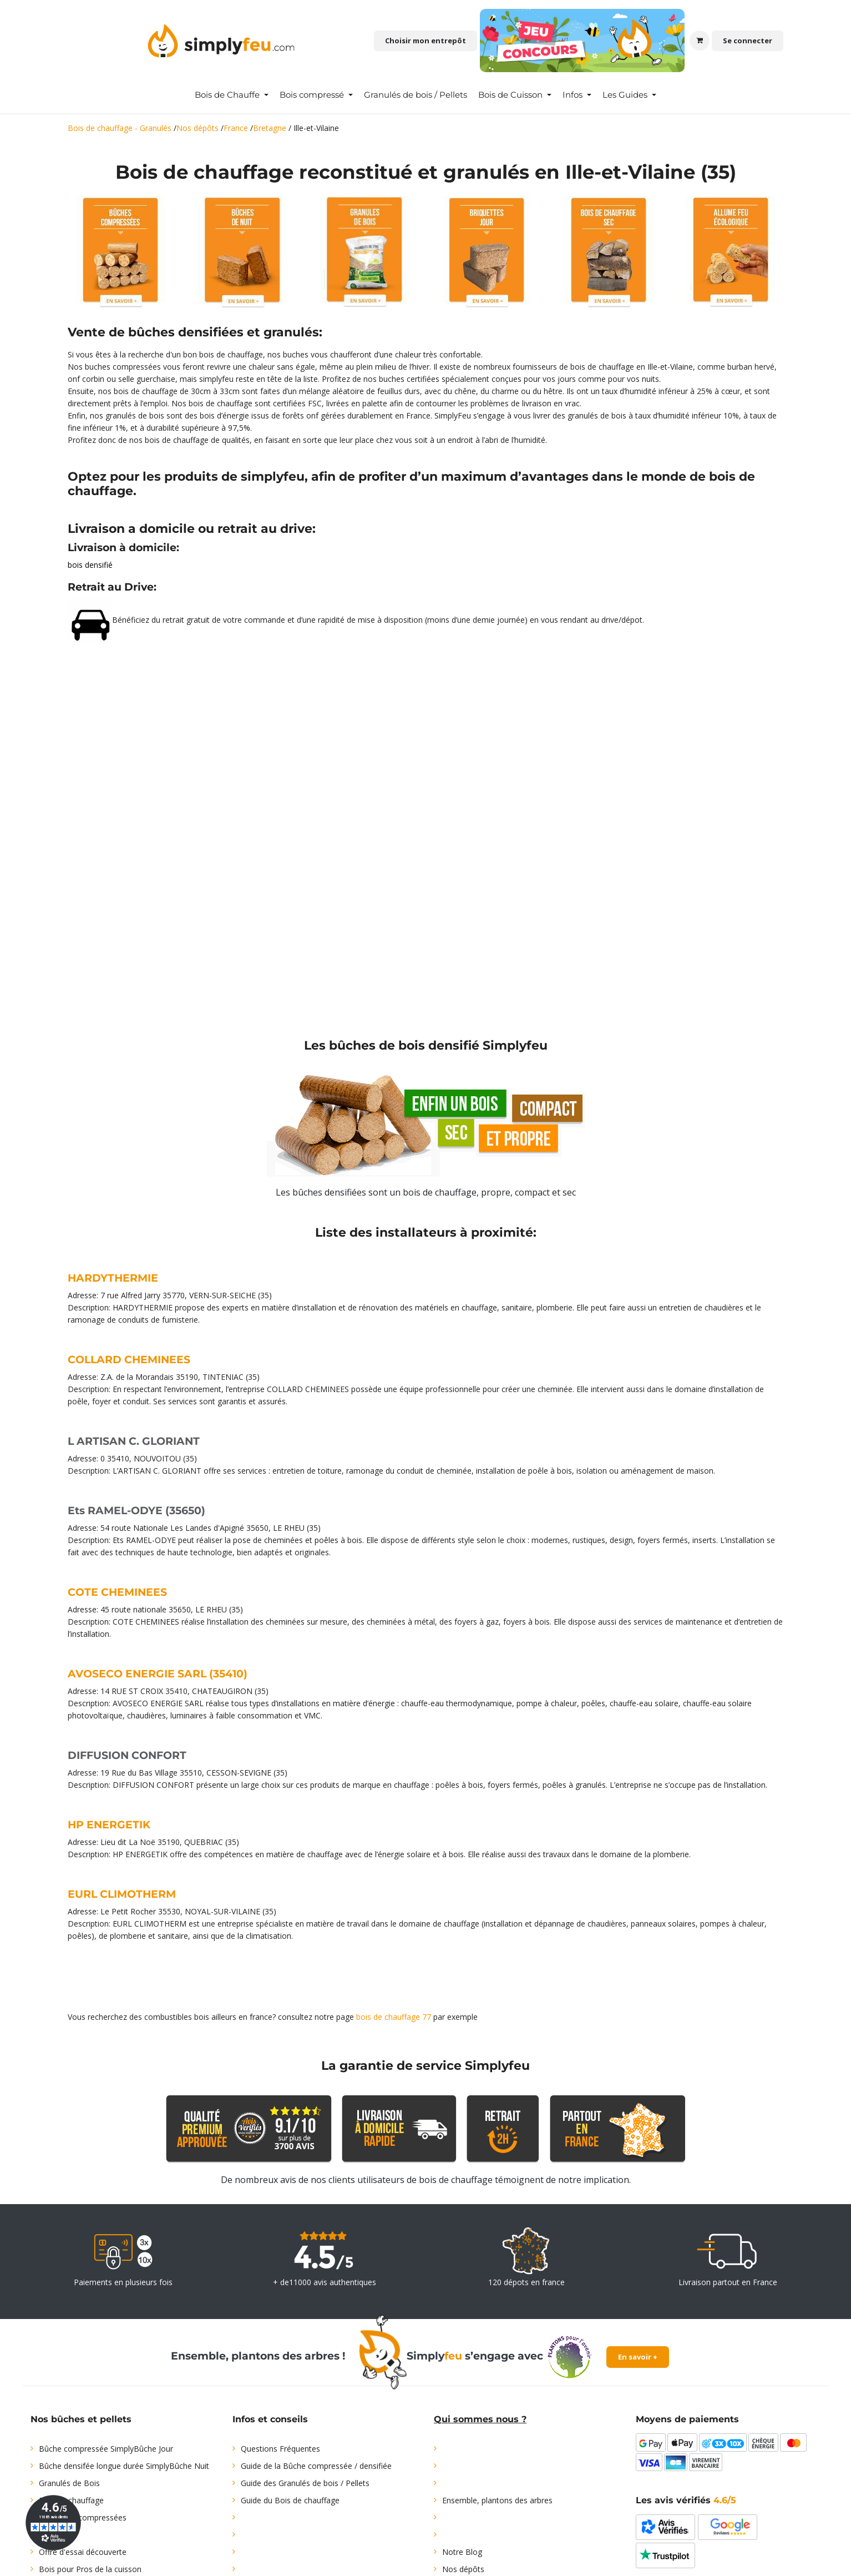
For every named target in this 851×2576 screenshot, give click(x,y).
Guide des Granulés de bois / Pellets (305, 2483)
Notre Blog (462, 2552)
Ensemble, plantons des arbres (497, 2500)
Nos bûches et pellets (81, 2419)
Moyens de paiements (687, 2419)
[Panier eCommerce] (700, 41)
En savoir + (637, 2357)
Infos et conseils (270, 2419)
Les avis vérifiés (686, 2500)
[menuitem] (231, 95)
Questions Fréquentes (280, 2448)
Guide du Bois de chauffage (290, 2500)
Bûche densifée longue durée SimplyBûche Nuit (124, 2466)
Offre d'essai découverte (82, 2552)
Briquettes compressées (82, 2517)
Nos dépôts (463, 2569)
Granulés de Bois (69, 2483)
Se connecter (747, 41)
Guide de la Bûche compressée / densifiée (316, 2466)
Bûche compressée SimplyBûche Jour (106, 2448)
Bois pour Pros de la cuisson (90, 2569)
